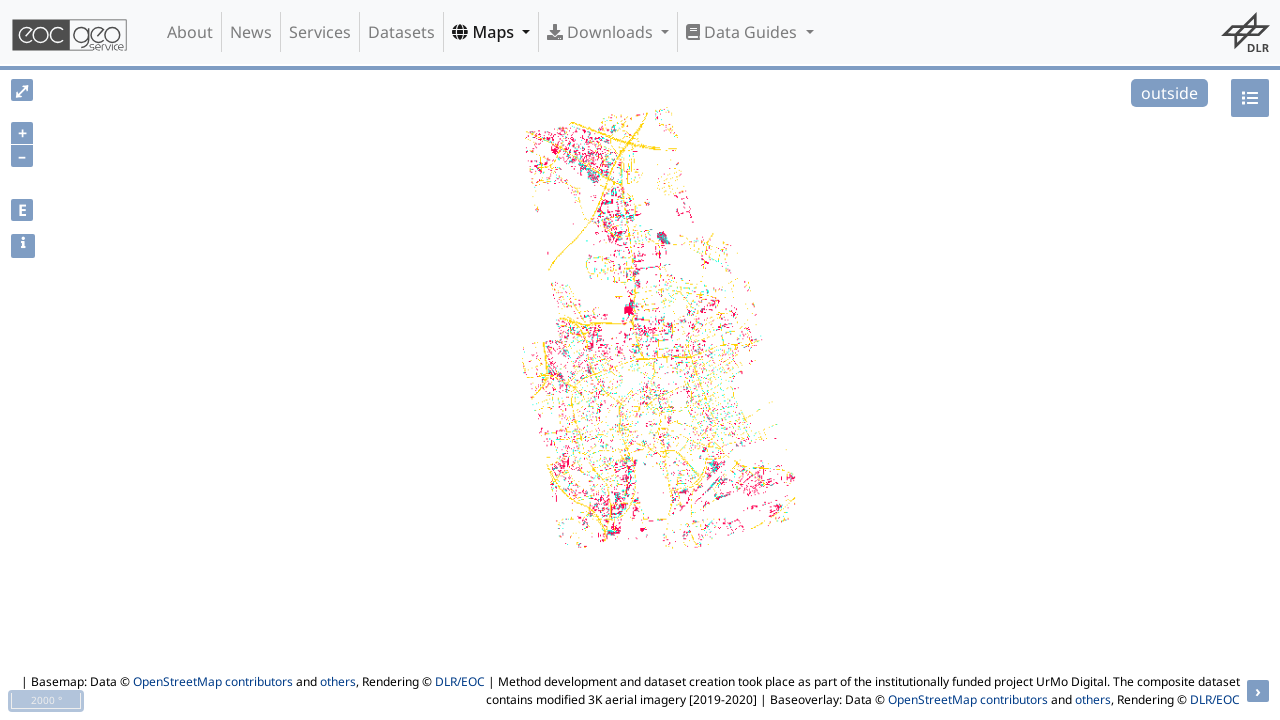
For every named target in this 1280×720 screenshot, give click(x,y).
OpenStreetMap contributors (213, 681)
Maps (485, 32)
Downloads (602, 32)
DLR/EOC (460, 681)
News (251, 32)
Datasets (401, 32)
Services (320, 32)
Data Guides (743, 32)
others (338, 681)
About (190, 32)
